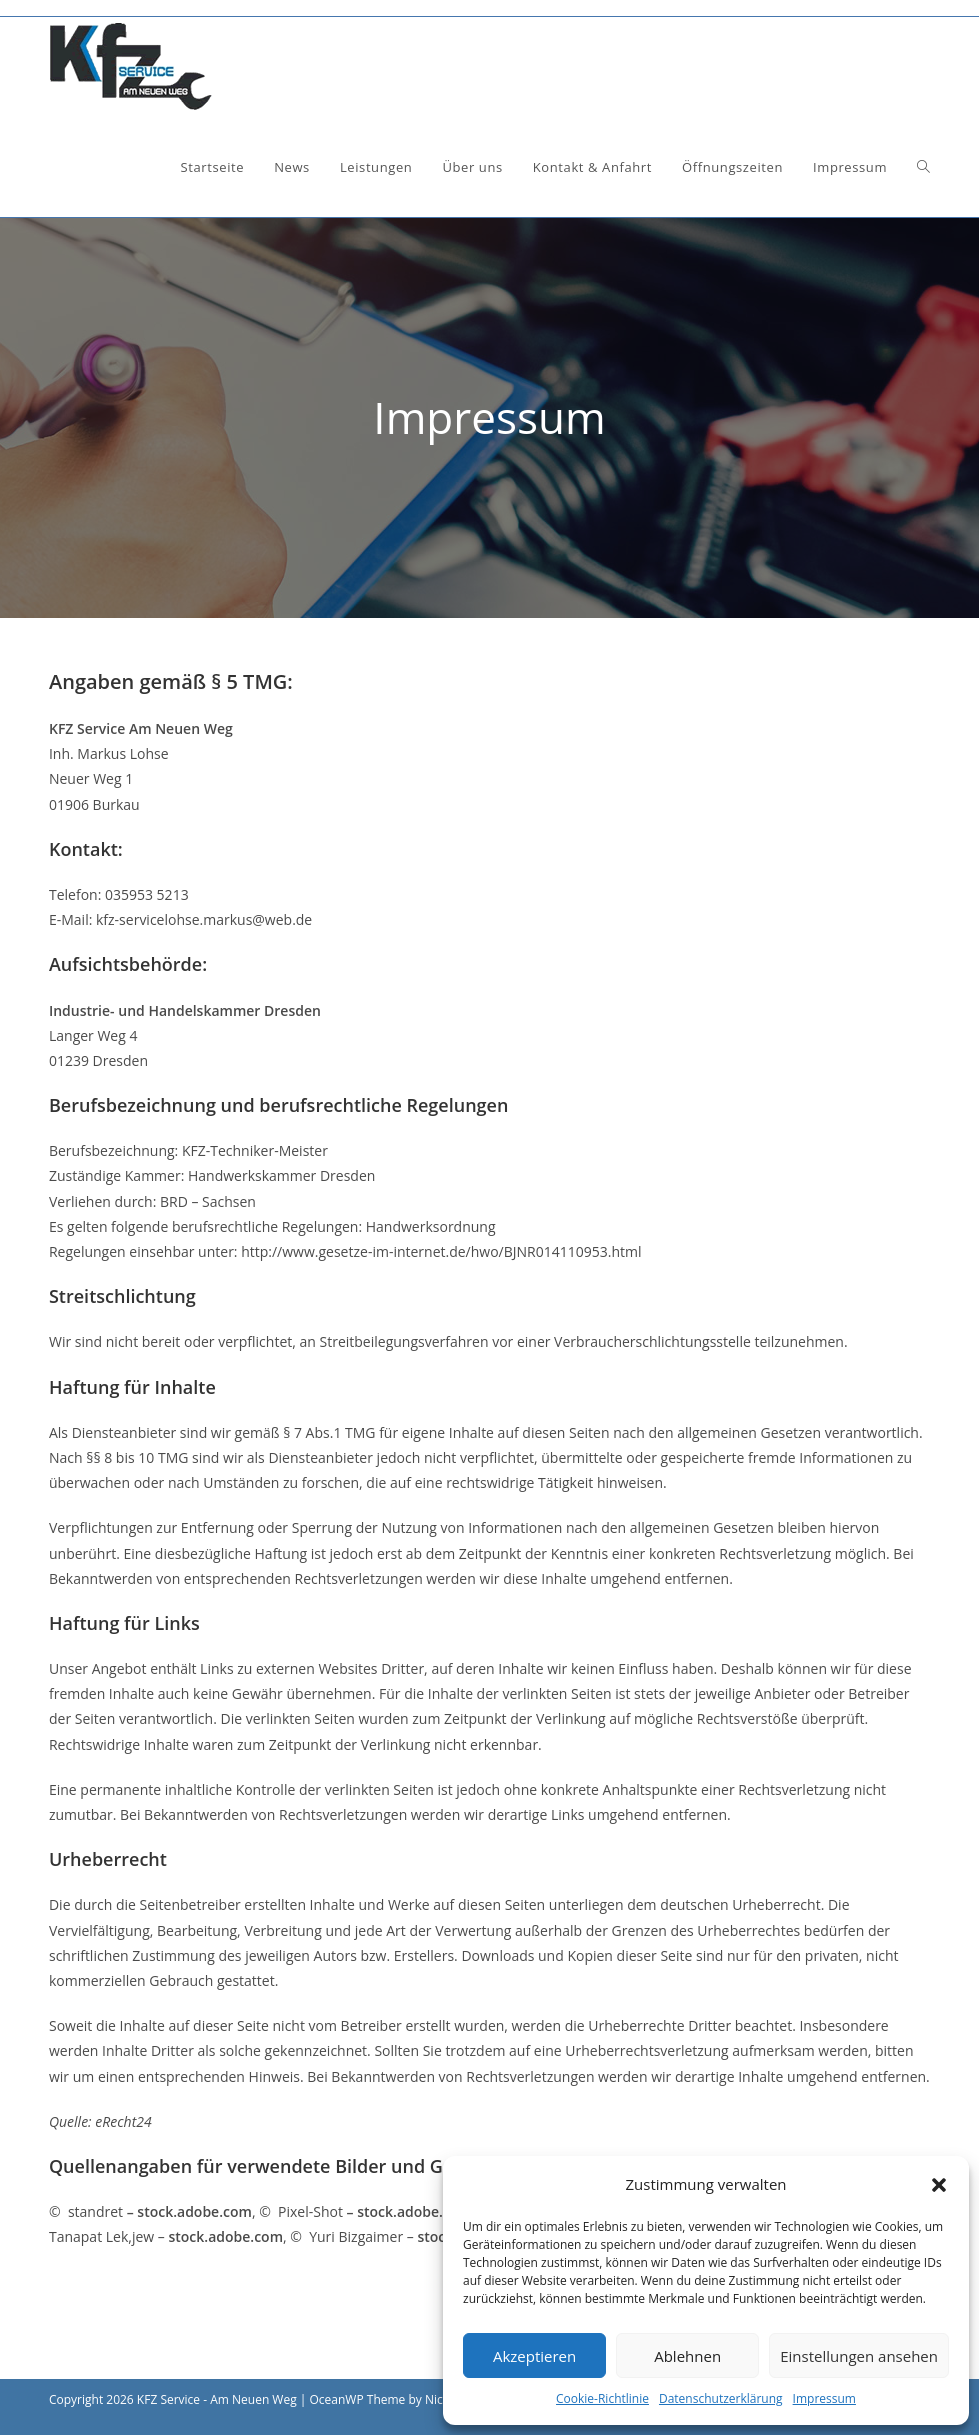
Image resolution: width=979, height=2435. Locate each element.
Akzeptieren (534, 2356)
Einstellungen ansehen (859, 2356)
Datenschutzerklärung (721, 2398)
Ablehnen (687, 2356)
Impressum (824, 2398)
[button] (939, 2185)
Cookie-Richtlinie (602, 2398)
